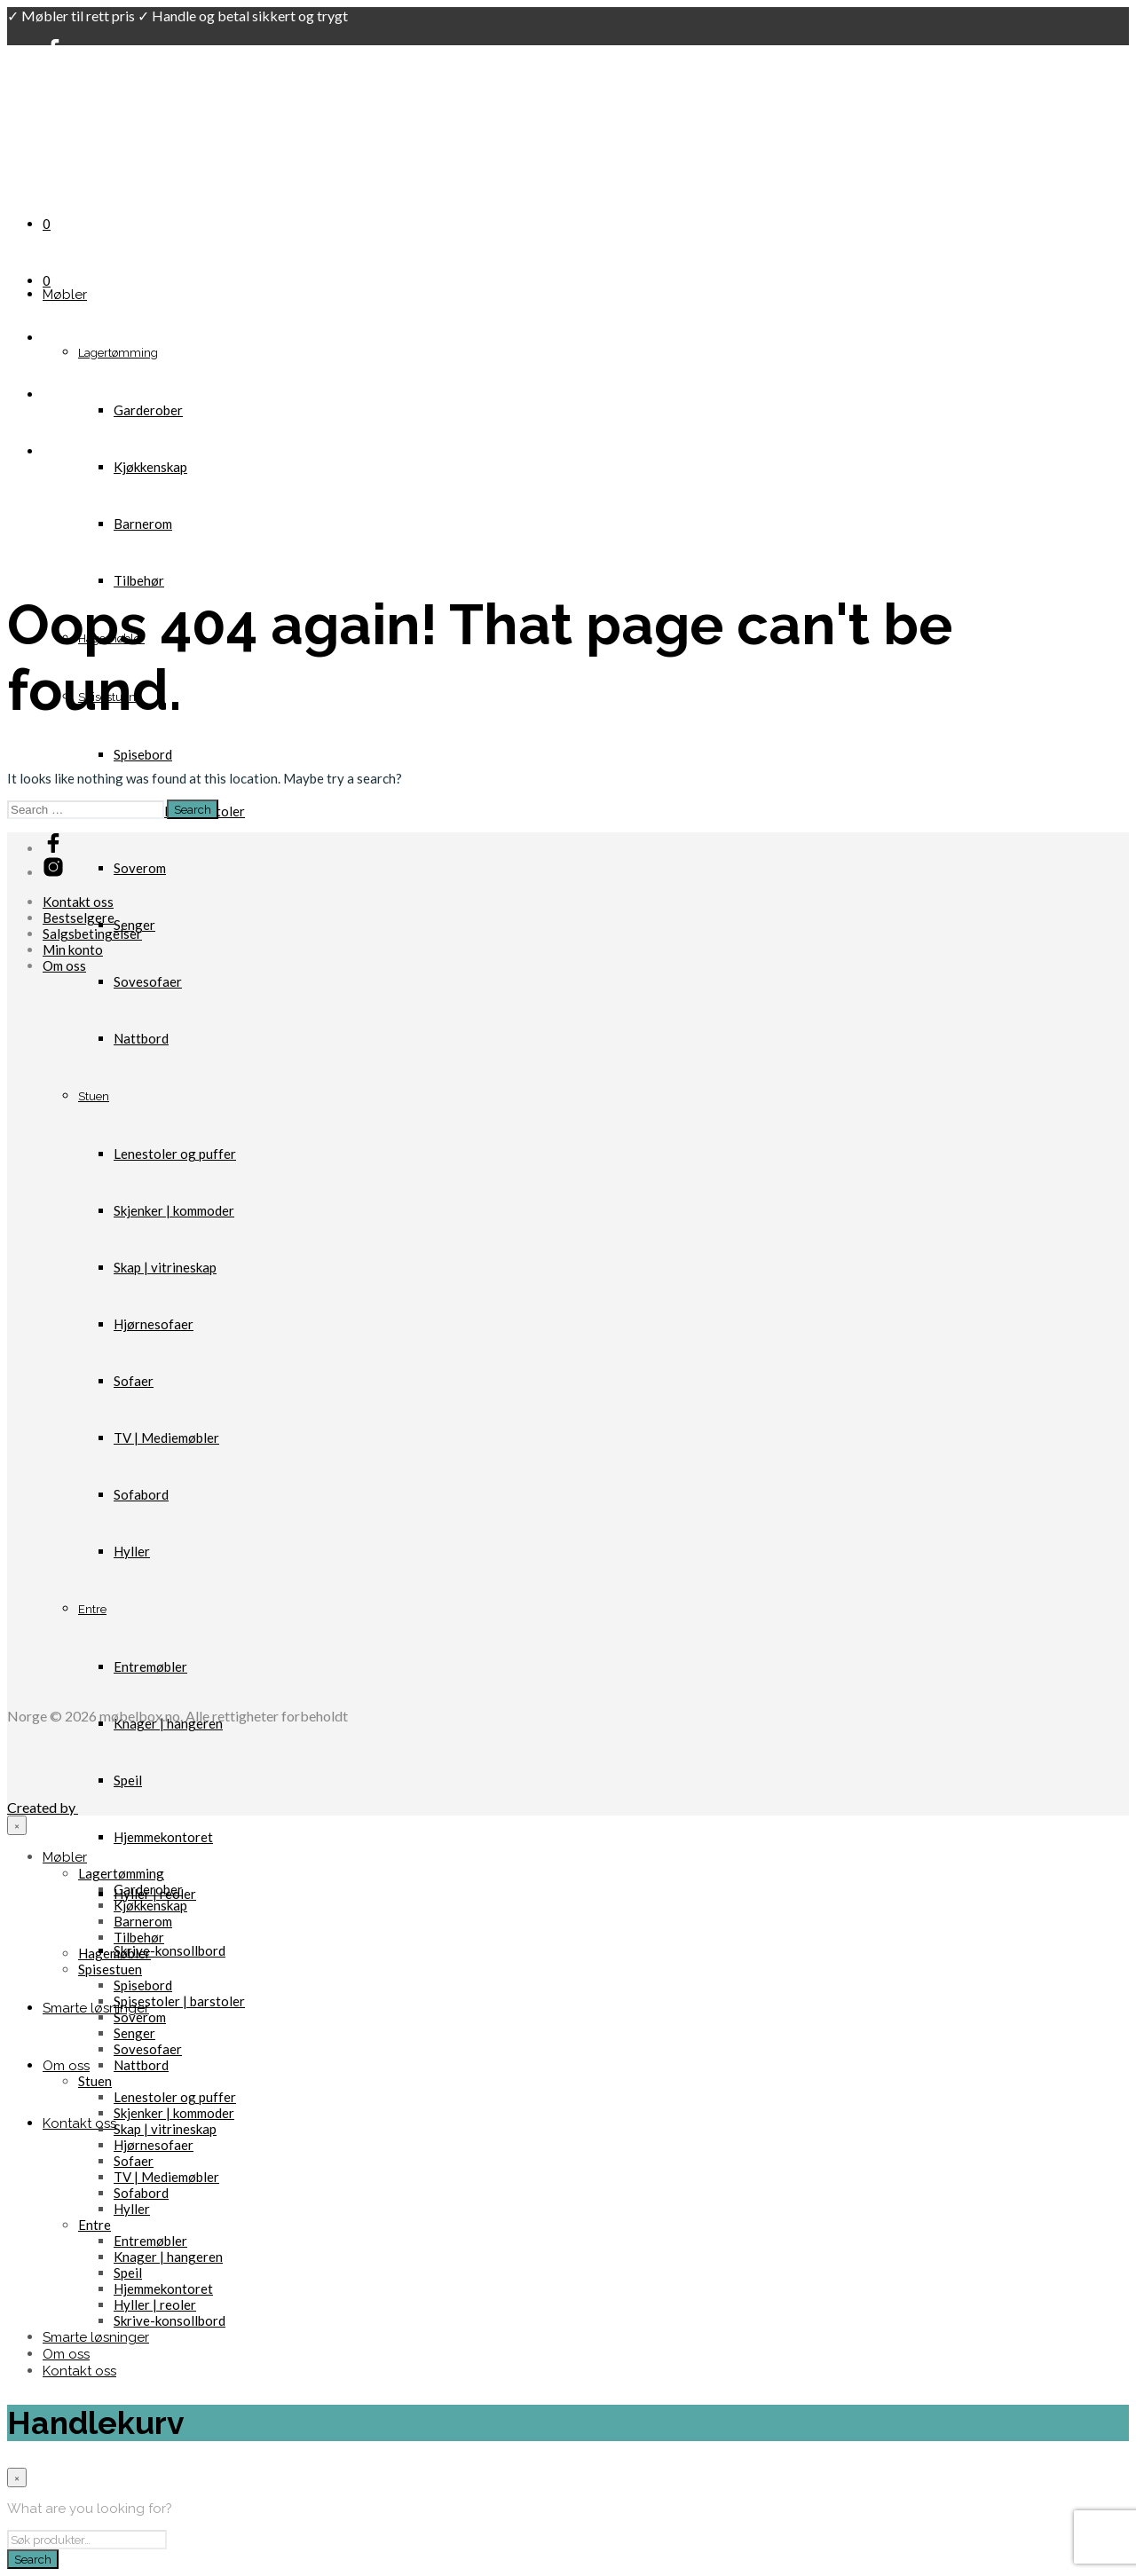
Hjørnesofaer (153, 2145)
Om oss (66, 2066)
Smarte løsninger (96, 2008)
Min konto (73, 949)
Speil (128, 2273)
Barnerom (143, 524)
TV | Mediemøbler (166, 2177)
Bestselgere (78, 918)
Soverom (140, 868)
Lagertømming (118, 352)
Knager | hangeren (168, 2257)
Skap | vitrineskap (165, 2129)
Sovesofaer (148, 981)
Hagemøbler (114, 1953)
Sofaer (134, 2161)
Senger (134, 2033)
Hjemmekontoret (163, 1837)
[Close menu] (17, 1825)
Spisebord (143, 754)
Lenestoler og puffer (175, 2097)
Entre (94, 2225)
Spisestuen (110, 1969)
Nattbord (141, 2065)
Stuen (95, 2081)
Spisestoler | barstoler (179, 2001)
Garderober (148, 410)
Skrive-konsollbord (169, 1950)
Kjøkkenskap (150, 467)
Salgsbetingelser (92, 933)
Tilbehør (139, 580)
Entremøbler (150, 2241)
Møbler (65, 295)
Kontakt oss (79, 2123)
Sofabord (141, 2193)
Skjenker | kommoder (174, 2113)
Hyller (132, 2209)
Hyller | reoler (155, 2304)
